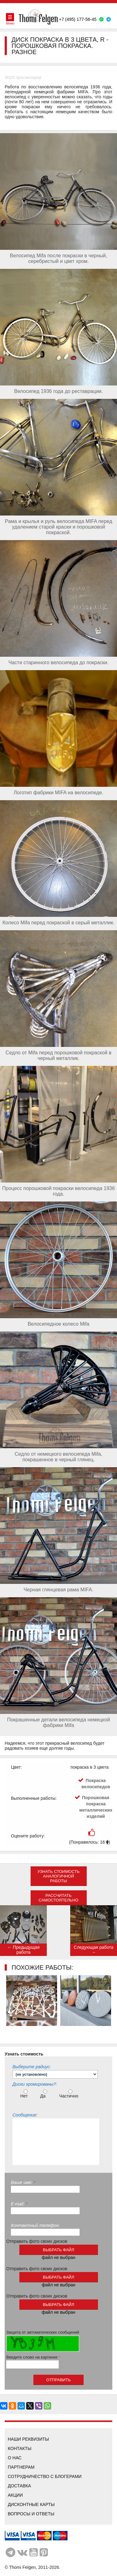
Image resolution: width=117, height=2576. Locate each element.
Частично (69, 2093)
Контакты (20, 2448)
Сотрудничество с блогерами (44, 2476)
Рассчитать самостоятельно (58, 1897)
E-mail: (19, 2203)
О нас (15, 2457)
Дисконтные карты (31, 2504)
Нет (24, 2093)
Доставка (19, 2485)
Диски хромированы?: (34, 2084)
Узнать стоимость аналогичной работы (58, 1876)
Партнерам (21, 2467)
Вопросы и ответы (31, 2513)
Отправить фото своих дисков (36, 2241)
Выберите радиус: (31, 2066)
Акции (15, 2495)
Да (44, 2093)
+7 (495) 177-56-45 (77, 19)
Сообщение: (24, 2114)
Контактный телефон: (35, 2225)
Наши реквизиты (28, 2439)
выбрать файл (58, 2249)
